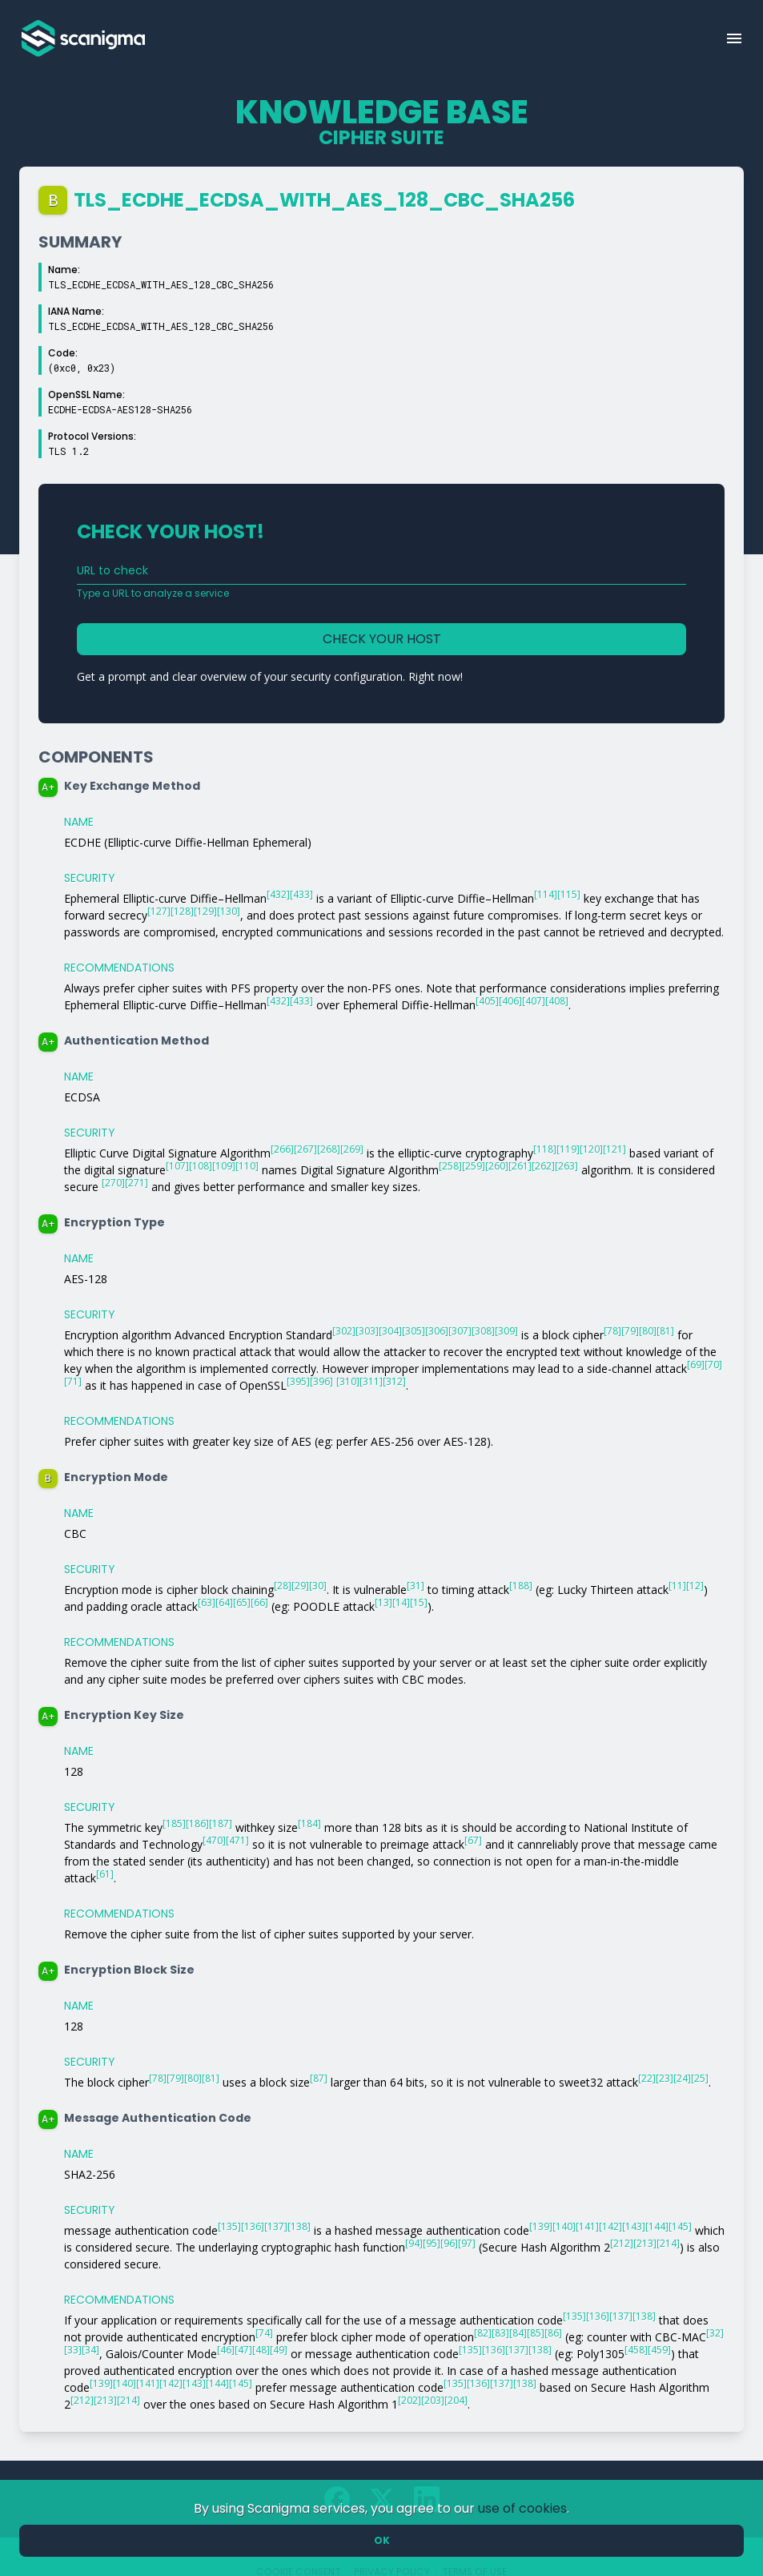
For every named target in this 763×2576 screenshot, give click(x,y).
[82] (483, 2333)
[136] (252, 2226)
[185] (174, 1823)
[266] (282, 1149)
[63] (206, 1602)
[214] (668, 2243)
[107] (177, 1166)
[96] (449, 2243)
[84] (518, 2333)
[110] (247, 1166)
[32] (715, 2333)
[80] (648, 1331)
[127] (159, 911)
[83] (500, 2333)
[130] (228, 911)
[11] (677, 1585)
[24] (682, 2078)
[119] (568, 1149)
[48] (261, 2350)
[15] (419, 1602)
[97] (467, 2243)
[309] (506, 1331)
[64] (224, 1602)
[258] (450, 1166)
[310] (347, 1381)
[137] (275, 2226)
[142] (610, 2226)
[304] (390, 1331)
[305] (413, 1331)
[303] (367, 1331)
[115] (568, 894)
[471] (237, 1840)
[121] (614, 1149)
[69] (696, 1364)
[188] (520, 1585)
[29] (300, 1585)
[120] (591, 1149)
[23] (664, 2078)
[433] (301, 894)
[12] (695, 1585)
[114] (545, 894)
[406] (510, 1001)
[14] (401, 1602)
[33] (73, 2350)
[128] (182, 911)
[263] (566, 1166)
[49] (278, 2350)
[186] (197, 1823)
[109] (223, 1166)
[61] (105, 1874)
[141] (587, 2226)
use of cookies (522, 2508)
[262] (543, 1166)
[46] (226, 2350)
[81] (665, 1331)
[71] (73, 1381)
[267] (305, 1149)
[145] (680, 2226)
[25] (700, 2078)
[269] (351, 1149)
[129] (205, 911)
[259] (473, 1166)
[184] (309, 1823)
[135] (229, 2226)
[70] (713, 1364)
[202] (409, 2400)
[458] (636, 2350)
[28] (282, 1585)
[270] (113, 1182)
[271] (136, 1182)
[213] (645, 2243)
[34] (90, 2350)
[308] (483, 1331)
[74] (264, 2333)
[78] (612, 1331)
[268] (328, 1149)
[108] (200, 1166)
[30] (318, 1585)
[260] (496, 1166)
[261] (520, 1166)
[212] (621, 2243)
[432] (278, 894)
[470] (214, 1840)
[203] (432, 2400)
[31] (415, 1585)
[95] (431, 2243)
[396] (321, 1381)
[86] (553, 2333)
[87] (318, 2078)
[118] (544, 1149)
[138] (299, 2226)
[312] (394, 1381)
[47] (243, 2350)
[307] (460, 1331)
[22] (647, 2078)
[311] (371, 1381)
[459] (659, 2350)
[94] (414, 2243)
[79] (630, 1331)
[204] (456, 2400)
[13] (383, 1602)
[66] (259, 1602)
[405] (487, 1001)
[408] (556, 1001)
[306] (436, 1331)
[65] (242, 1602)
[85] (535, 2333)
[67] (473, 1840)
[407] (533, 1001)
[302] (343, 1331)
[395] (298, 1381)
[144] (657, 2226)
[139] (540, 2226)
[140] (564, 2226)
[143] (633, 2226)
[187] (220, 1823)
